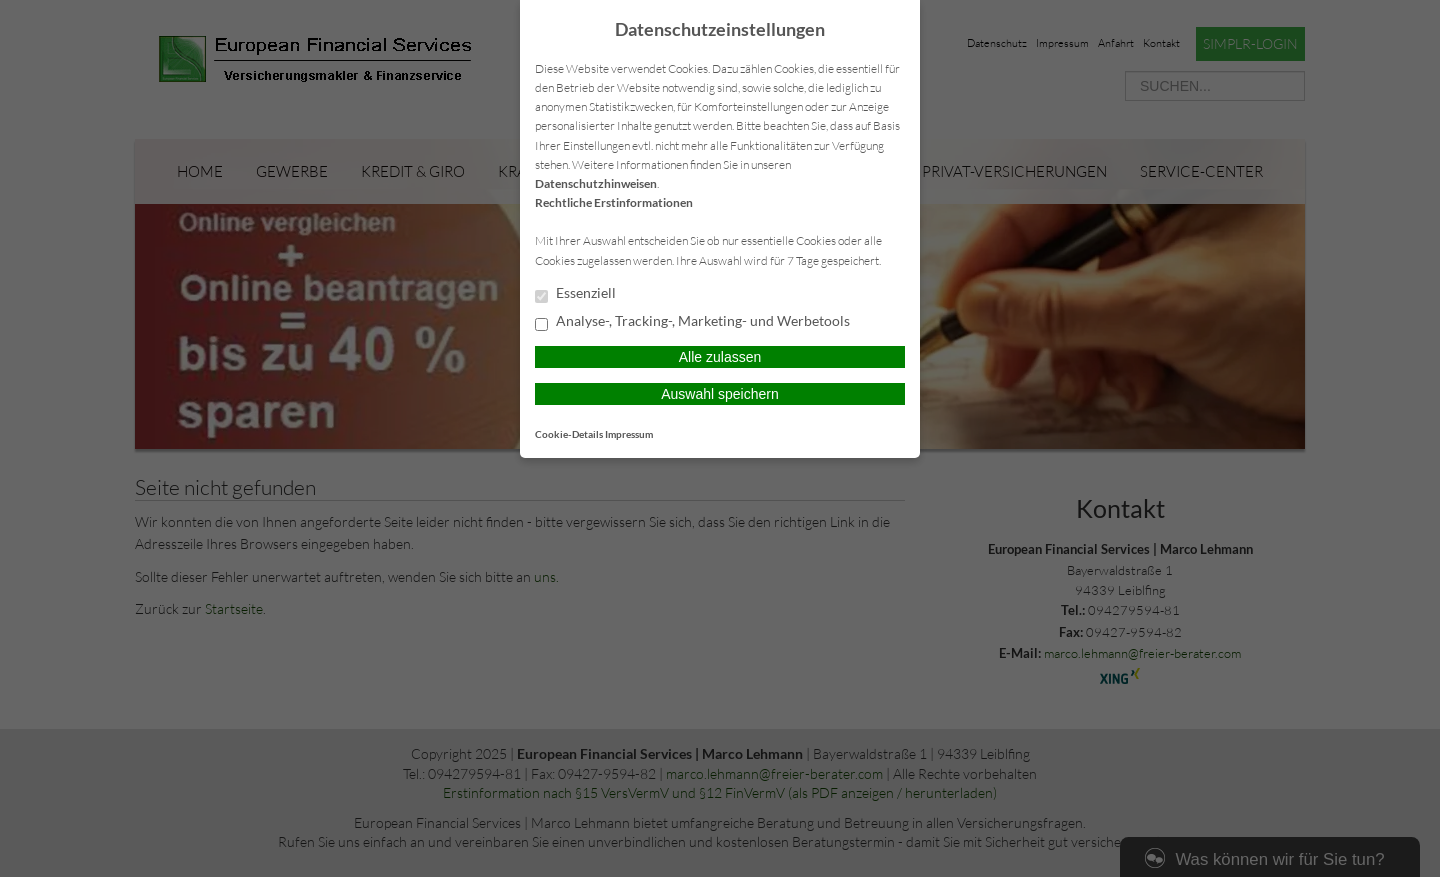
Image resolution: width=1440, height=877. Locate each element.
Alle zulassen (720, 357)
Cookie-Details (569, 434)
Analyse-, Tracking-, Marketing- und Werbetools (692, 322)
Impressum (629, 434)
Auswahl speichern (720, 394)
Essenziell (575, 294)
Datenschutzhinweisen (596, 183)
